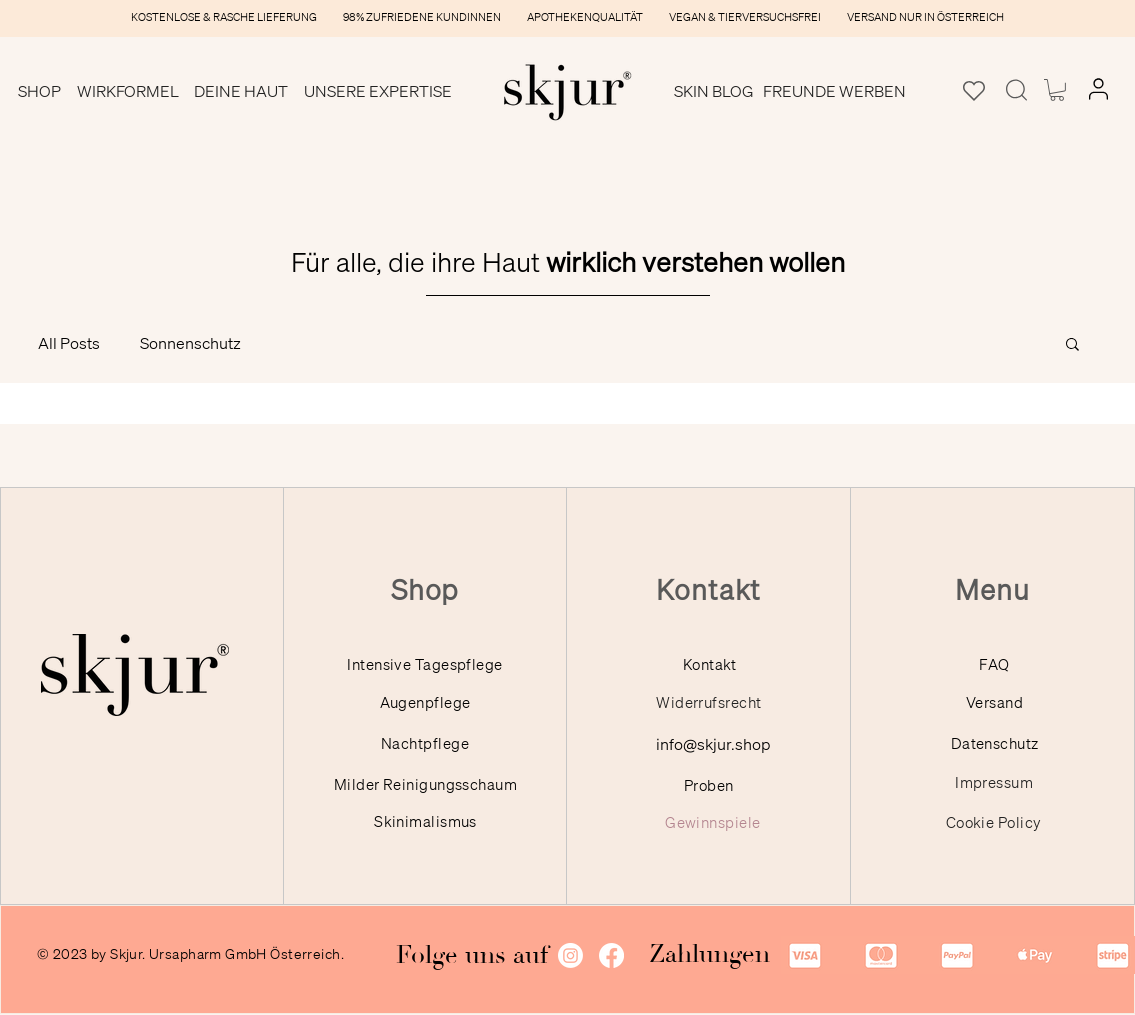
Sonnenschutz (190, 343)
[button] (40, 91)
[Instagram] (570, 955)
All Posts (69, 343)
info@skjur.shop (713, 744)
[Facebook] (611, 955)
